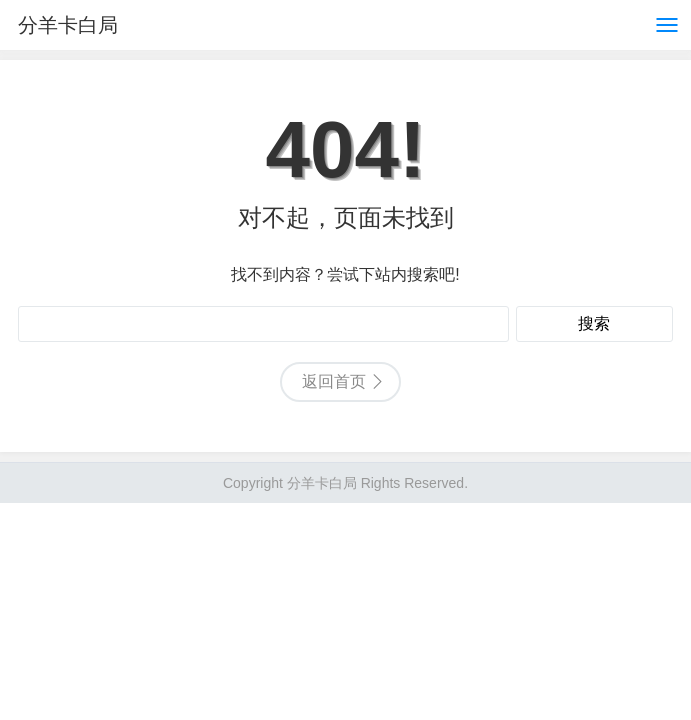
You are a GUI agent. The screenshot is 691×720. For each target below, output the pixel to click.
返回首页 (334, 381)
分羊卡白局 (68, 25)
